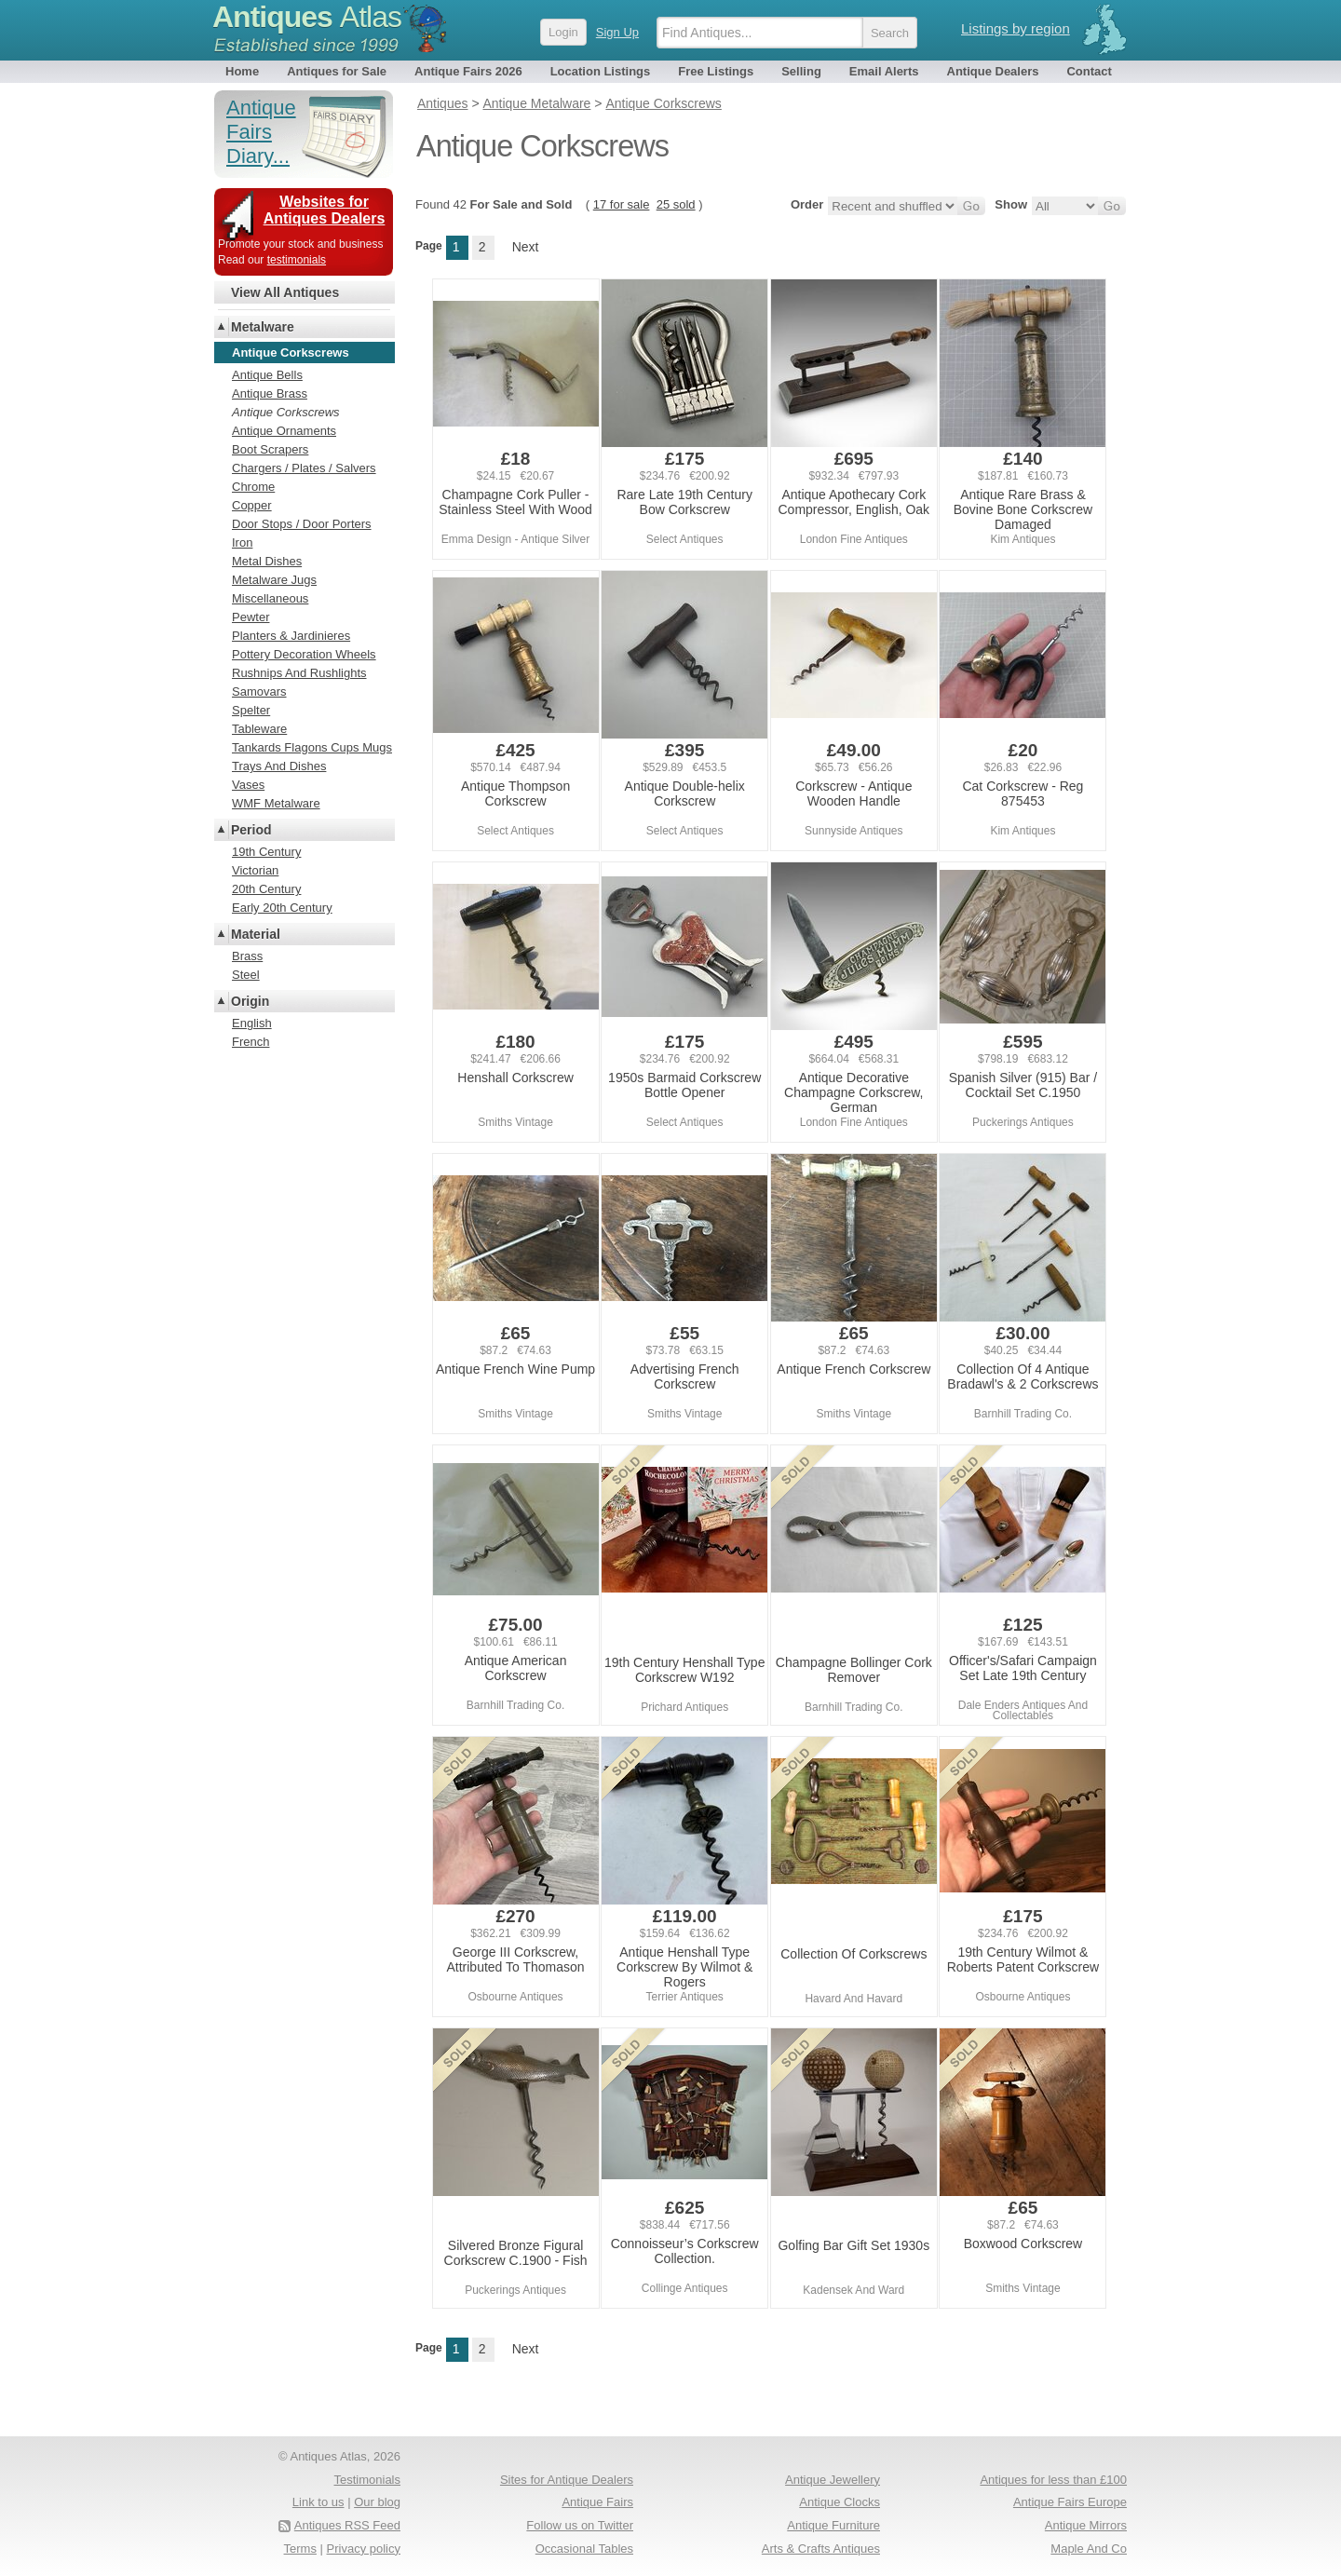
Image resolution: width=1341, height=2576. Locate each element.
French (250, 1042)
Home (242, 71)
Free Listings (715, 71)
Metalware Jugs (274, 580)
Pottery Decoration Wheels (304, 654)
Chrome (253, 487)
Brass (247, 956)
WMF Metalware (276, 803)
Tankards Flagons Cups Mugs (312, 747)
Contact (1088, 71)
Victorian (255, 870)
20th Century (266, 889)
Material (255, 934)
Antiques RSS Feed (347, 2525)
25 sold (676, 204)
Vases (248, 785)
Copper (252, 505)
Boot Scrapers (270, 449)
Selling (801, 71)
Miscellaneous (270, 598)
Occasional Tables (584, 2549)
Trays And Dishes (279, 766)
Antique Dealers (993, 71)
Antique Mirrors (1086, 2525)
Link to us (318, 2502)
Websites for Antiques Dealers (325, 210)
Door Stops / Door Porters (302, 524)
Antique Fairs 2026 (468, 71)
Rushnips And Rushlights (299, 673)
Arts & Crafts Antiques (821, 2549)
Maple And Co (1088, 2549)
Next (525, 246)
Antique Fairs (597, 2502)
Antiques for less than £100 (1053, 2480)
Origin (250, 1001)
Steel (246, 975)
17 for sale (621, 204)
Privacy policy (363, 2549)
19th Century (266, 852)
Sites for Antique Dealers (566, 2480)
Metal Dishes (267, 561)
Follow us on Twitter (579, 2525)
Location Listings (600, 71)
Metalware (262, 326)
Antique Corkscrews (286, 412)
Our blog (377, 2502)
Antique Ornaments (284, 431)
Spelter (251, 710)
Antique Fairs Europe (1070, 2502)
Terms (300, 2549)
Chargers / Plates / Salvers (304, 468)
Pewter (250, 617)
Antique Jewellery (832, 2480)
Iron (242, 542)
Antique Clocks (839, 2502)
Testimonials (366, 2480)
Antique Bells (267, 375)
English (252, 1023)
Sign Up (617, 32)
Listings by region (1015, 28)
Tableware (259, 729)
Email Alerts (884, 71)
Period (251, 829)
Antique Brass (269, 393)
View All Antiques (285, 292)
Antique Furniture (833, 2525)
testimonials (296, 259)
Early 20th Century (282, 908)
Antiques (306, 17)
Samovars (259, 691)
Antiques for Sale (336, 71)
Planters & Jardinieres (291, 636)
